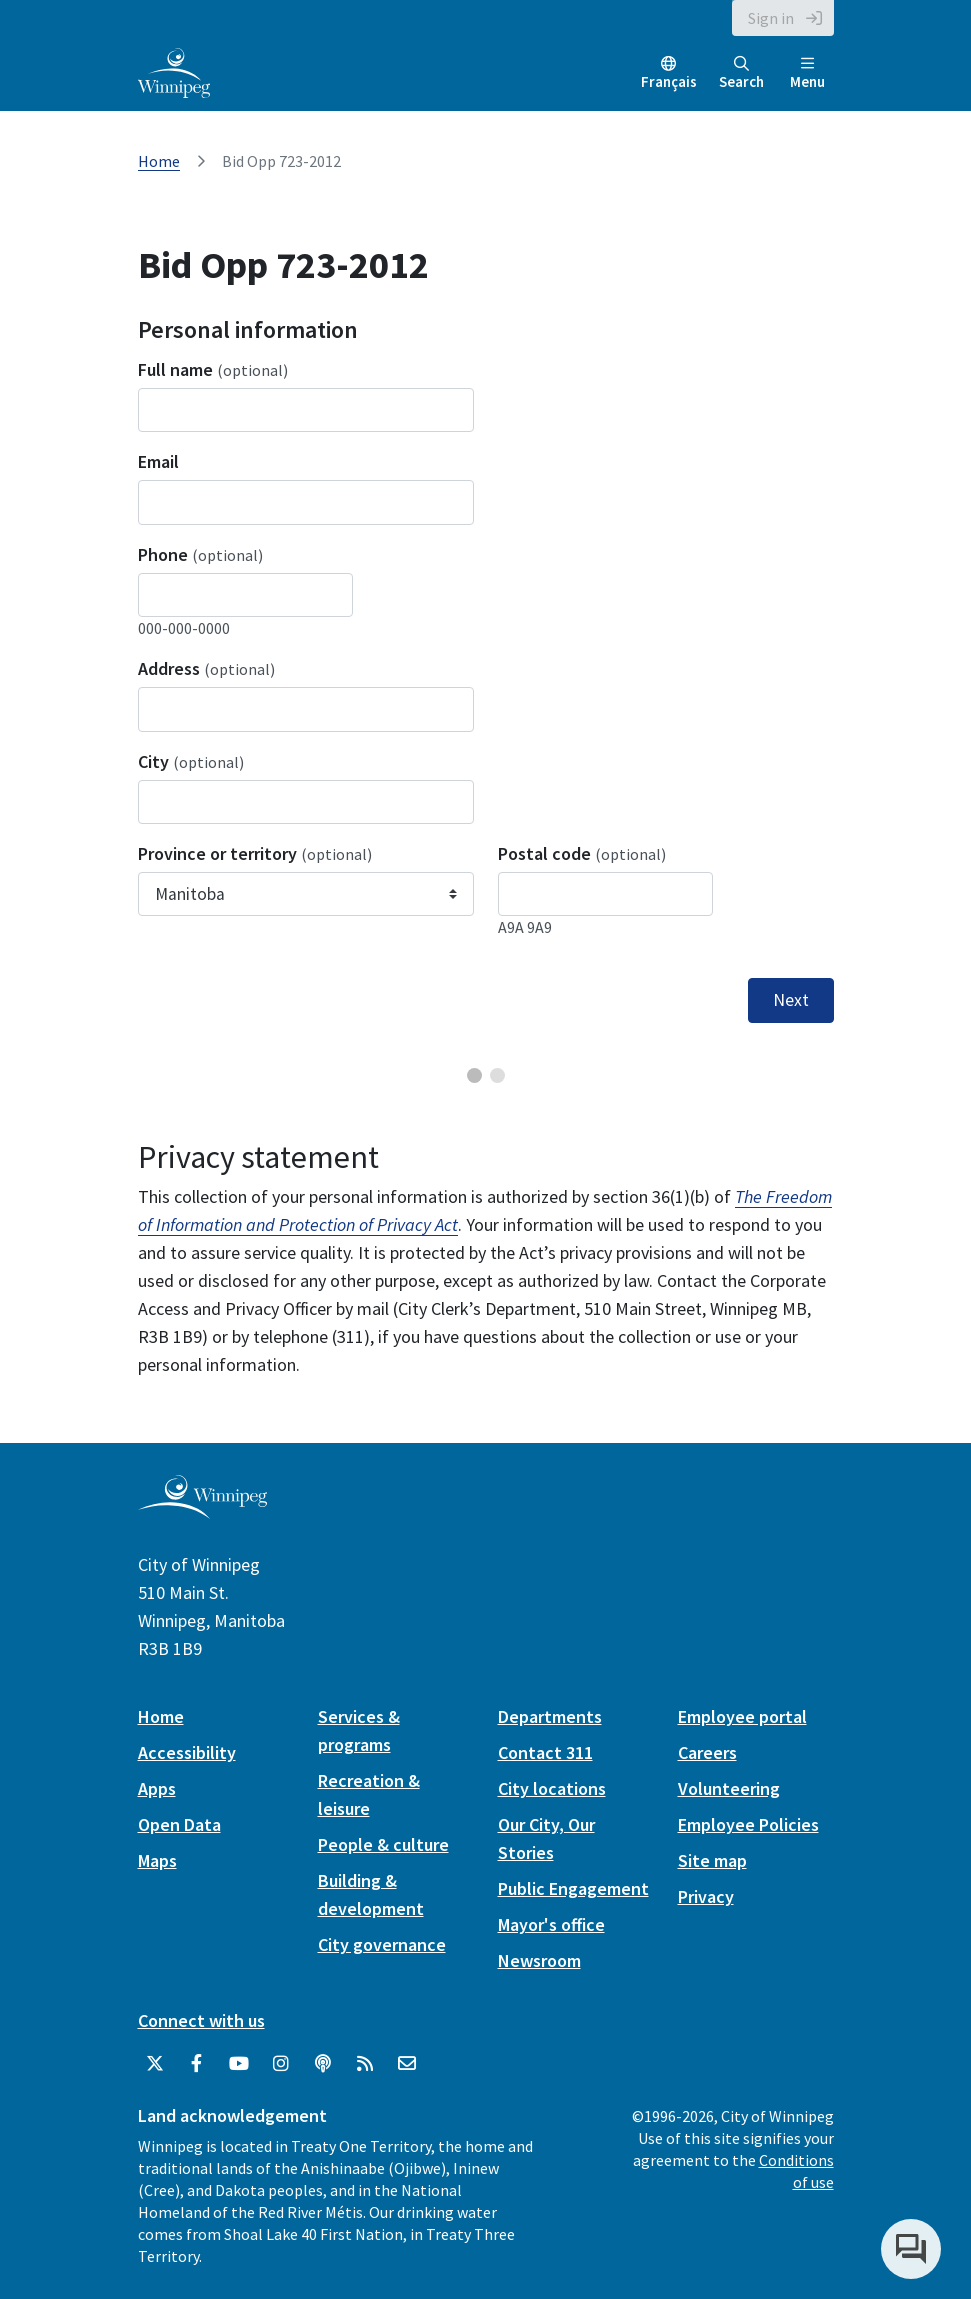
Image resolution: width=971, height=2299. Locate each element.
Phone (200, 554)
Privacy (706, 1896)
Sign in (771, 18)
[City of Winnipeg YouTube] (239, 2064)
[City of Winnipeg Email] (407, 2064)
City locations (552, 1788)
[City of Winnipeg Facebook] (197, 2064)
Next (791, 1000)
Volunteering (729, 1788)
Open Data (179, 1824)
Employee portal (742, 1716)
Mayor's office (551, 1924)
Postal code (582, 853)
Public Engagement (573, 1888)
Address (206, 668)
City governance (382, 1944)
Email (158, 461)
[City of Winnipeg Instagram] (281, 2064)
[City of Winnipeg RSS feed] (365, 2064)
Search (741, 73)
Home (159, 161)
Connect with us (201, 2020)
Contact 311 (545, 1752)
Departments (550, 1716)
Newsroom (539, 1960)
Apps (157, 1788)
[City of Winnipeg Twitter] (155, 2064)
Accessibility (187, 1752)
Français (669, 81)
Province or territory (255, 853)
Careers (707, 1752)
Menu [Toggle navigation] (807, 73)
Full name (213, 369)
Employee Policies (748, 1824)
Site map (712, 1860)
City (191, 761)
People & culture (383, 1844)
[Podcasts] (323, 2064)
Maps (157, 1860)
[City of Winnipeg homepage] (202, 1510)
